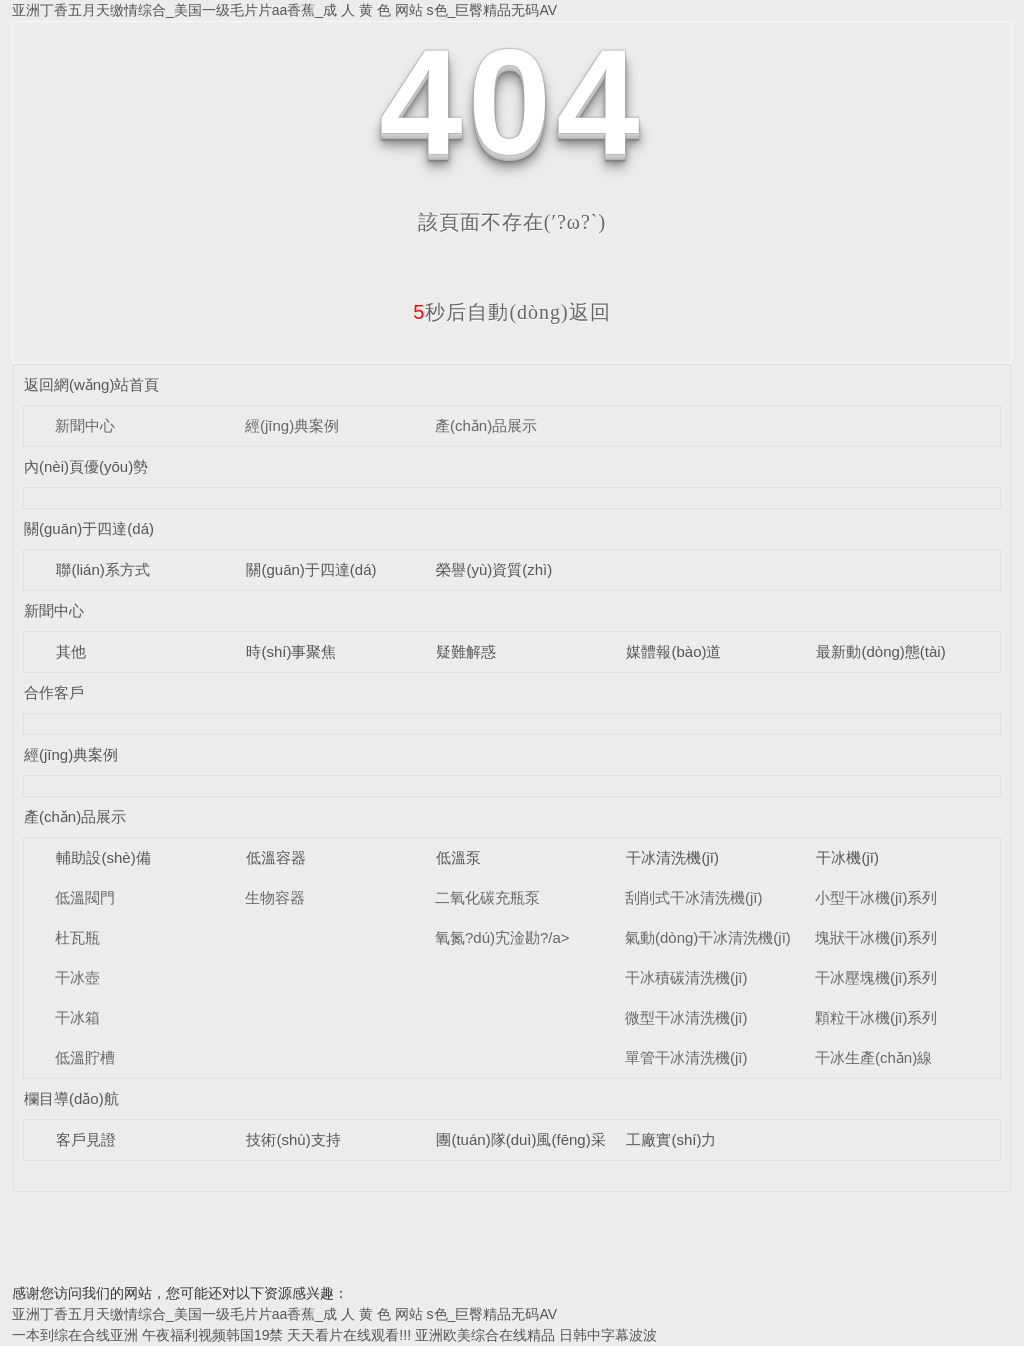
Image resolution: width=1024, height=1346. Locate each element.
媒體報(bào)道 (673, 651)
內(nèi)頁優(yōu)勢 (86, 466)
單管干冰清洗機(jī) (686, 1057)
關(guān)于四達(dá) (89, 528)
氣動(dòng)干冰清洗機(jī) (708, 937)
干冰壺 (77, 977)
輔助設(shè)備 (103, 857)
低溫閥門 (85, 897)
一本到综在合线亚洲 (75, 1335)
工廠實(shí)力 (671, 1139)
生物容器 (275, 897)
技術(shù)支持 (293, 1139)
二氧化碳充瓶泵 (487, 897)
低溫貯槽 (85, 1057)
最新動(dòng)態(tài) (880, 651)
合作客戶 (54, 692)
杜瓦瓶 (77, 937)
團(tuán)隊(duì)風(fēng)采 (520, 1139)
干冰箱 (77, 1017)
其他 (71, 651)
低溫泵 (458, 857)
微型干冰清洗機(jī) (686, 1017)
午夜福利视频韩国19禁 (213, 1335)
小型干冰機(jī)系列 (876, 897)
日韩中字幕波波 (608, 1335)
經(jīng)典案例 (292, 425)
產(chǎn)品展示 (486, 425)
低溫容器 (276, 857)
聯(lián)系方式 (102, 569)
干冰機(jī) (847, 857)
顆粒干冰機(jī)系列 (876, 1017)
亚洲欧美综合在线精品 (485, 1335)
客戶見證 (86, 1139)
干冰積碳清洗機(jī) (686, 977)
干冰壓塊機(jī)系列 (876, 977)
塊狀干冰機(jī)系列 (876, 937)
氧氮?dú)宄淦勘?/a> (502, 937)
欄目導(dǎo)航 (71, 1098)
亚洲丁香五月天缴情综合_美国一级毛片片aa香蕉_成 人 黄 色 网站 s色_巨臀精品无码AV (284, 10)
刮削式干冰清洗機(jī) (694, 897)
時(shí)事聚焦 (291, 651)
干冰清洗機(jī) (672, 857)
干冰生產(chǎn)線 (873, 1057)
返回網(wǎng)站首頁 (92, 384)
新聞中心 (85, 425)
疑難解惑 (466, 651)
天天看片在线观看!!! (349, 1335)
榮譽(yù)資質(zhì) (494, 569)
